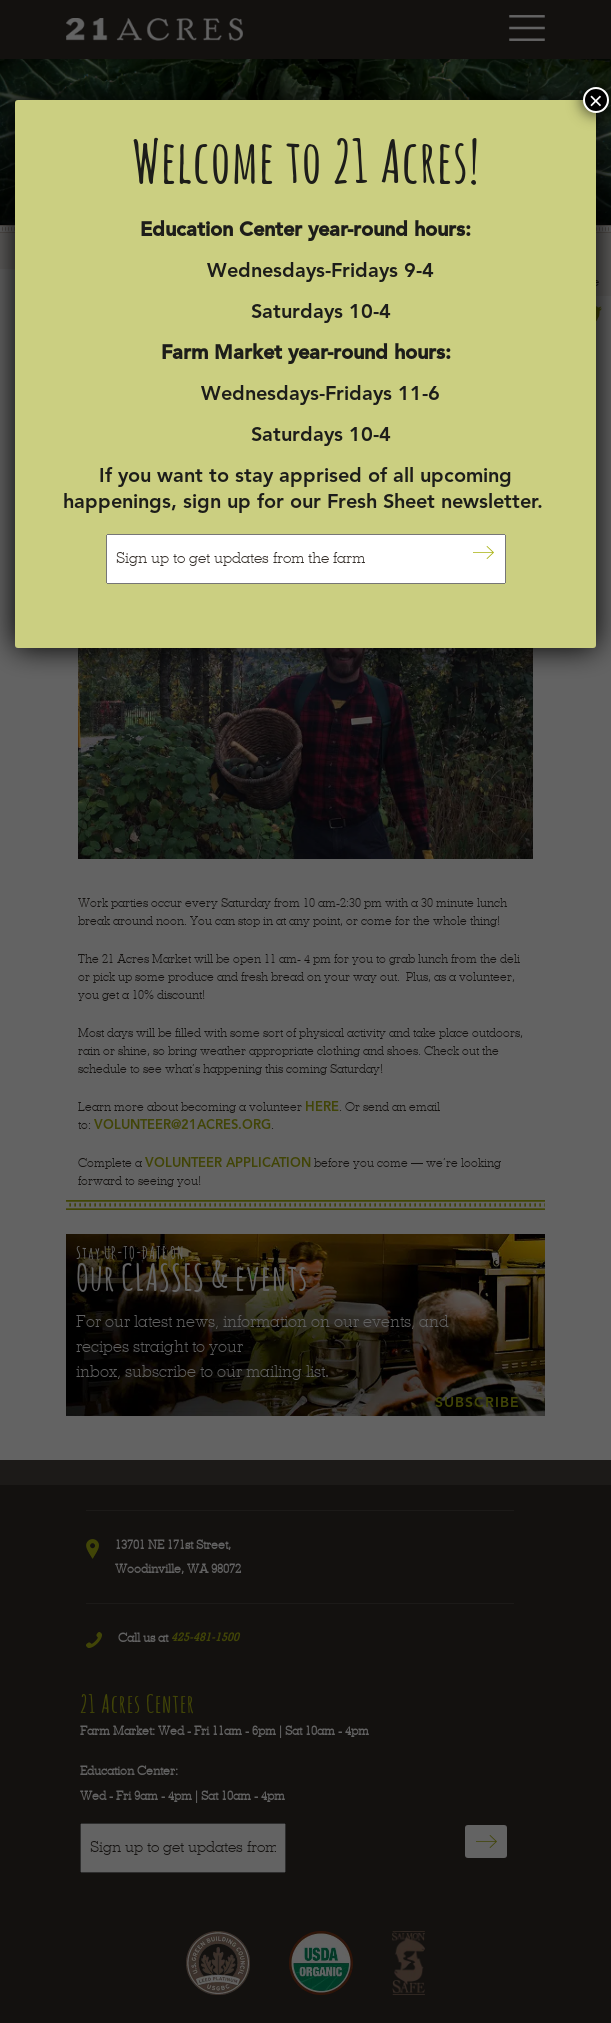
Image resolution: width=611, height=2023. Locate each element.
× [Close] (596, 100)
